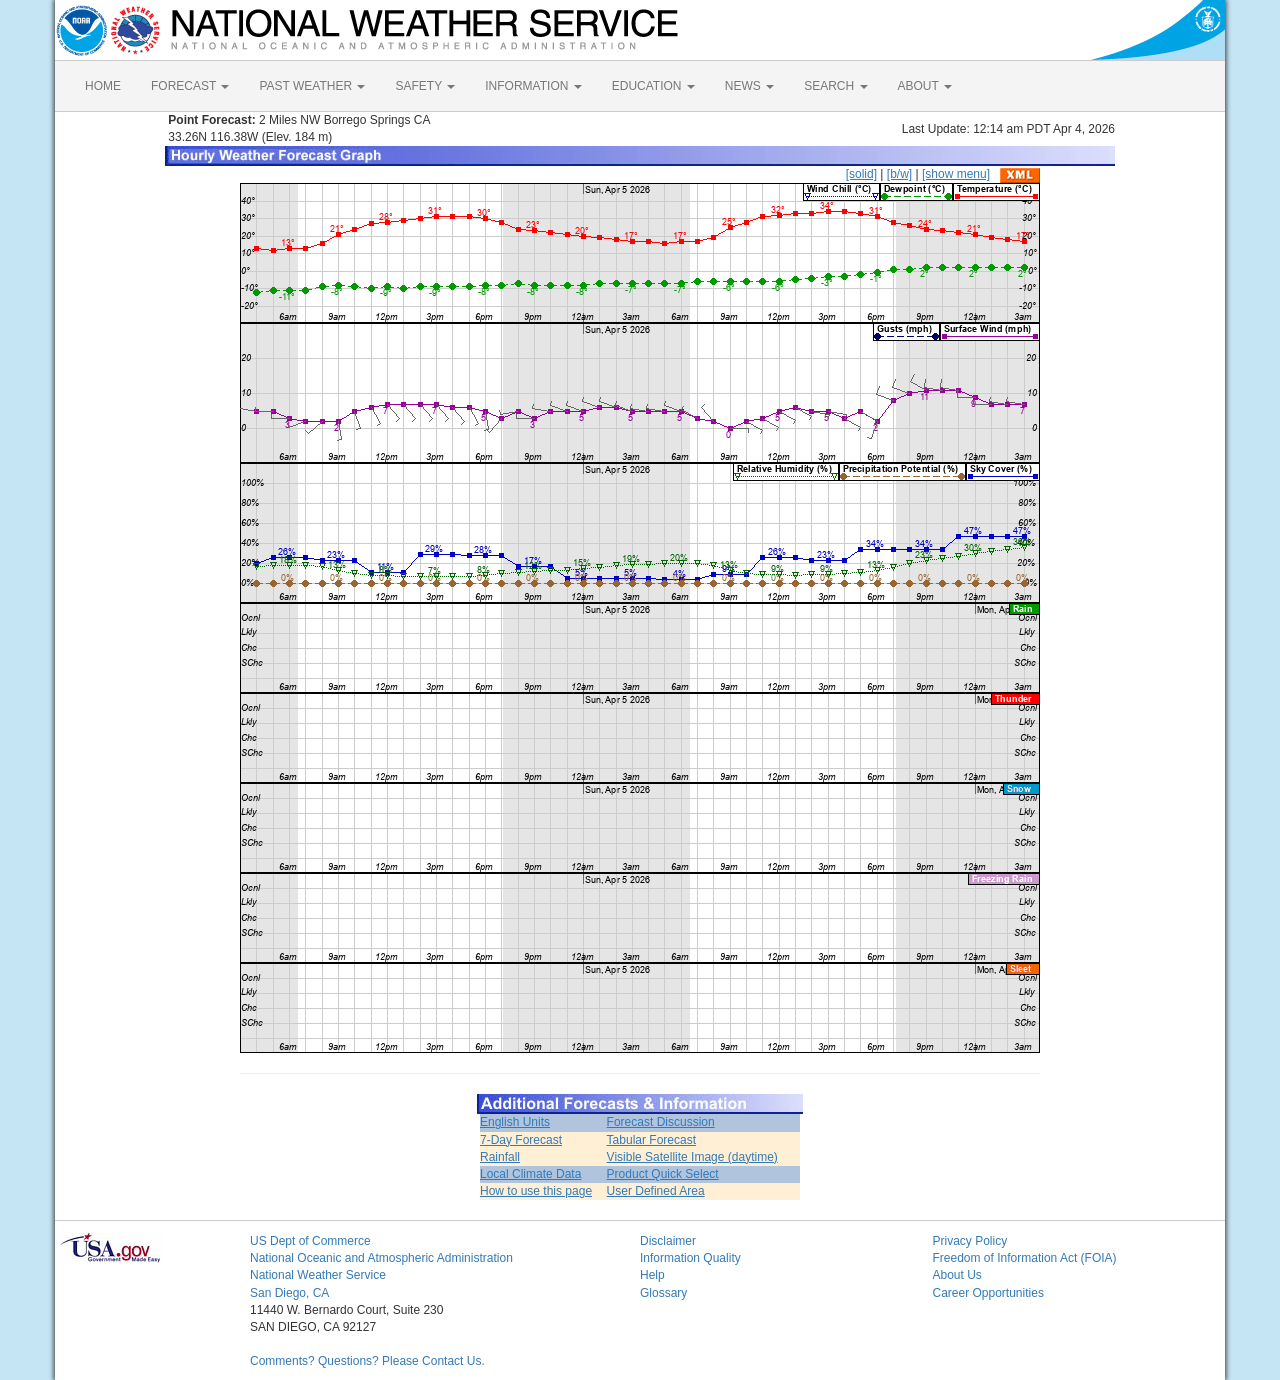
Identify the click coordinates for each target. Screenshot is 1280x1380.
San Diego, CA (289, 1293)
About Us (957, 1275)
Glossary (663, 1293)
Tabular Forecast (651, 1140)
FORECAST (190, 86)
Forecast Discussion (661, 1122)
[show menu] (956, 174)
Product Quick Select (663, 1174)
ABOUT (925, 86)
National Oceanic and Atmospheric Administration (381, 1258)
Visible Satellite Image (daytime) (692, 1157)
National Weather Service (318, 1275)
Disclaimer (668, 1241)
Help (652, 1275)
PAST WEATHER (312, 86)
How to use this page (536, 1191)
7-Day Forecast (521, 1140)
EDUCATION (653, 86)
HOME (103, 86)
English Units (515, 1122)
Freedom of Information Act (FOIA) (1025, 1258)
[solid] (861, 174)
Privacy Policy (970, 1241)
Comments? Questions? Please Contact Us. (367, 1361)
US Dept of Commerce (310, 1241)
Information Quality (690, 1258)
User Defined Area (656, 1191)
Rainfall (500, 1157)
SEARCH (835, 86)
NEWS (749, 86)
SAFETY (425, 86)
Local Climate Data (530, 1174)
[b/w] (899, 174)
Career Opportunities (988, 1293)
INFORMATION (533, 86)
